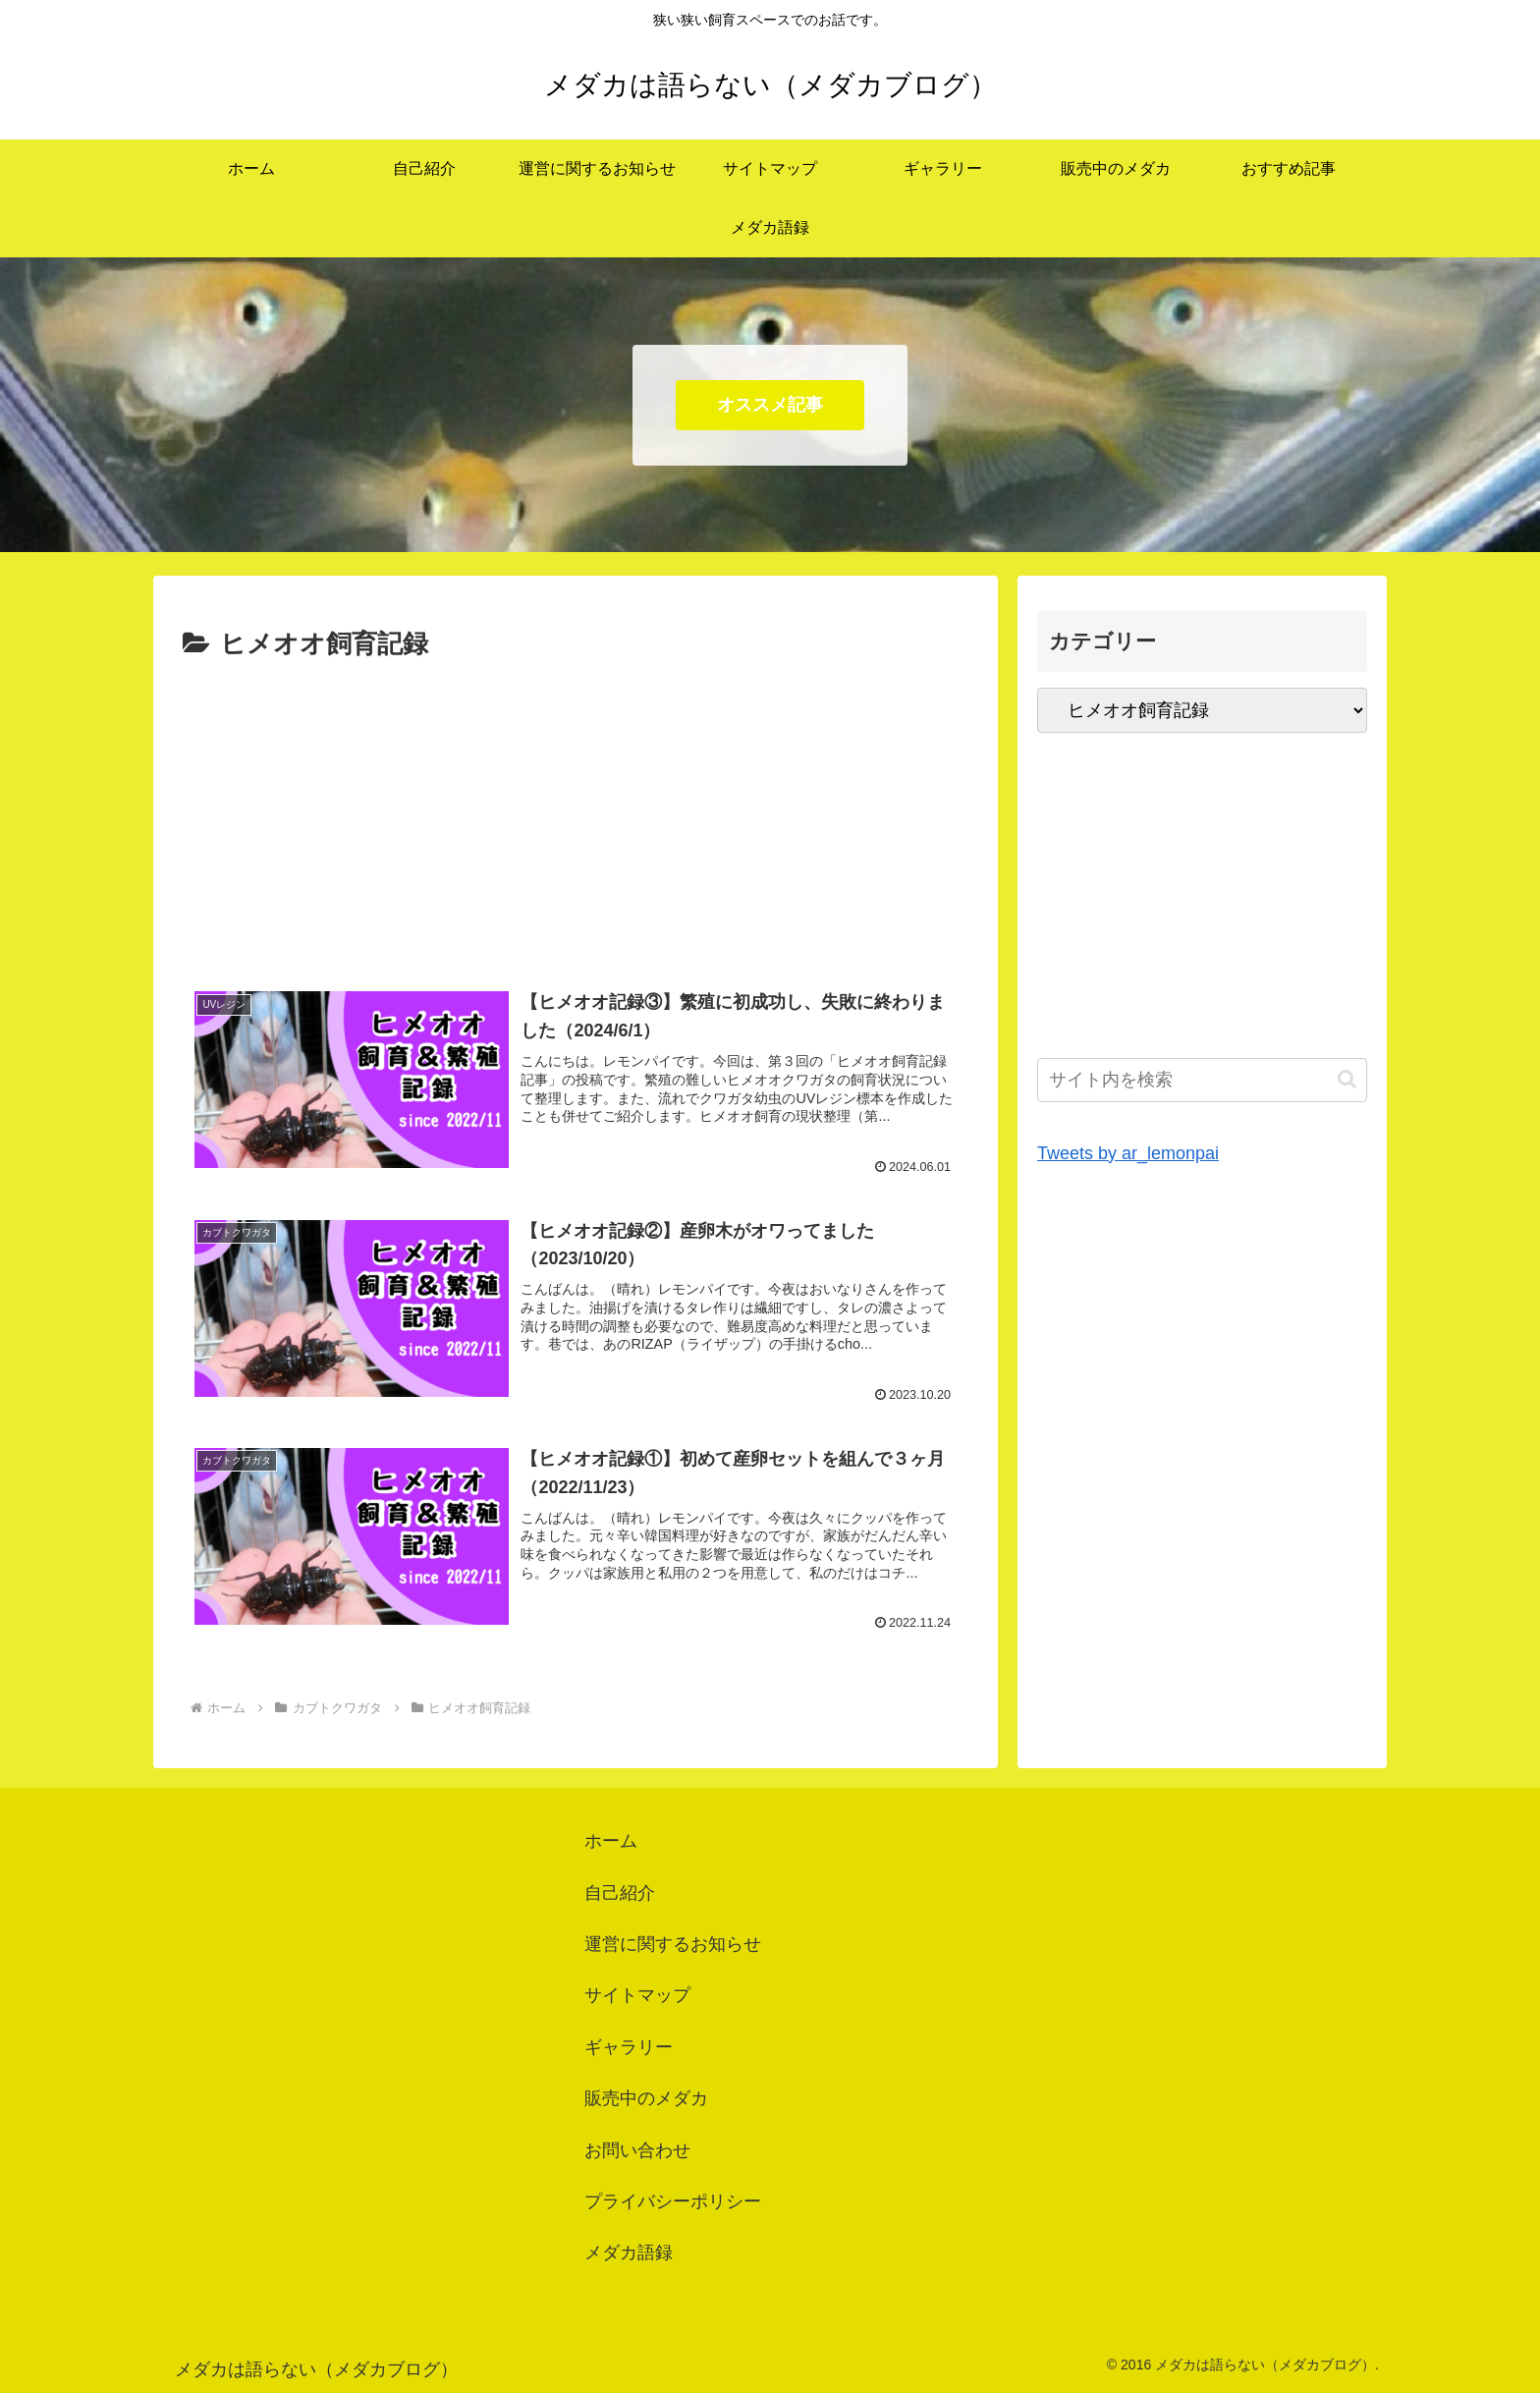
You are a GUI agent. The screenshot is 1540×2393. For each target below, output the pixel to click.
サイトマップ (637, 1995)
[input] (1202, 1080)
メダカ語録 (628, 2252)
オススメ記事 (770, 405)
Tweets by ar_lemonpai (1128, 1153)
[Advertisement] (575, 814)
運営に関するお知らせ (672, 1944)
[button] (1347, 1079)
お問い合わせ (637, 2150)
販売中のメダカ (646, 2098)
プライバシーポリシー (672, 2201)
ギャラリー (628, 2047)
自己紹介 (619, 1893)
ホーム (610, 1841)
